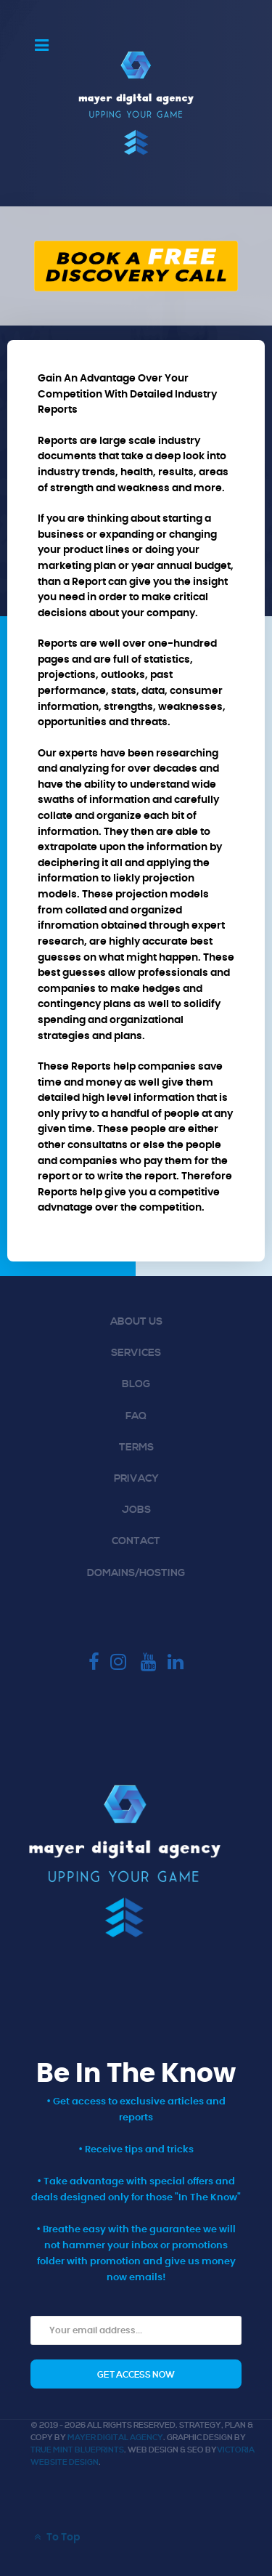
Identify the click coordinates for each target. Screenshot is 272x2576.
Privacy (136, 1478)
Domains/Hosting (136, 1573)
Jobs (136, 1510)
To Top (55, 2537)
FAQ (136, 1416)
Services (136, 1353)
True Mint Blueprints (77, 2450)
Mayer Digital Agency (115, 2438)
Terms (136, 1447)
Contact (136, 1541)
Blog (136, 1384)
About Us (136, 1321)
